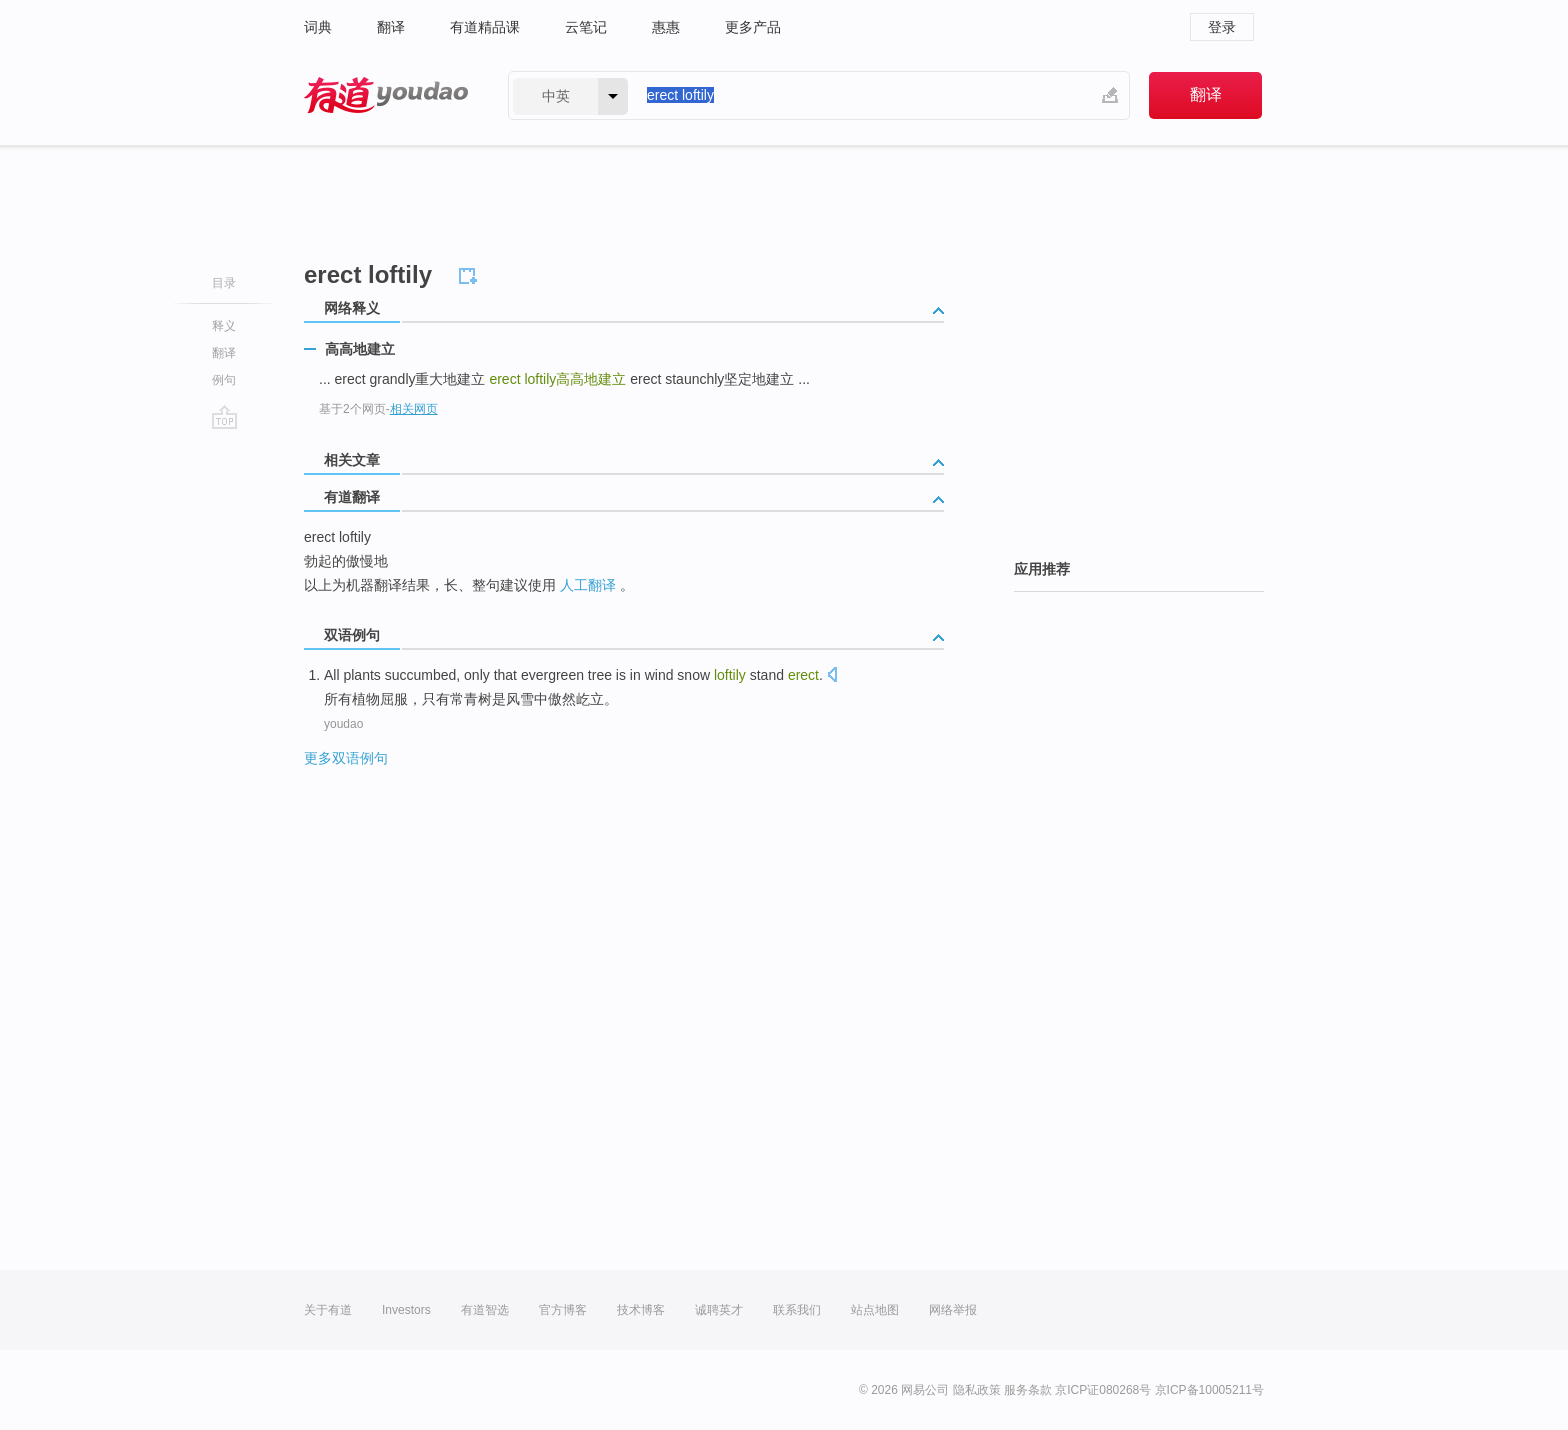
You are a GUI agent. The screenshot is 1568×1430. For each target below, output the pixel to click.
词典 (318, 27)
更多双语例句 (346, 758)
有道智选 (485, 1310)
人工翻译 (588, 585)
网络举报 (953, 1310)
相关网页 (414, 409)
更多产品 (753, 27)
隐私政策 (977, 1390)
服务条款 (1028, 1390)
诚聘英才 (719, 1310)
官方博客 (563, 1310)
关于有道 (328, 1310)
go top (224, 417)
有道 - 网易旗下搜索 (386, 95)
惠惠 (666, 27)
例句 (224, 380)
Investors (406, 1310)
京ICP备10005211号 (1209, 1390)
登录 (1222, 27)
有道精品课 (485, 27)
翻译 (391, 27)
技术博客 (641, 1310)
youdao (343, 724)
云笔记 (586, 27)
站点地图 (875, 1310)
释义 (224, 326)
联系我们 (797, 1310)
